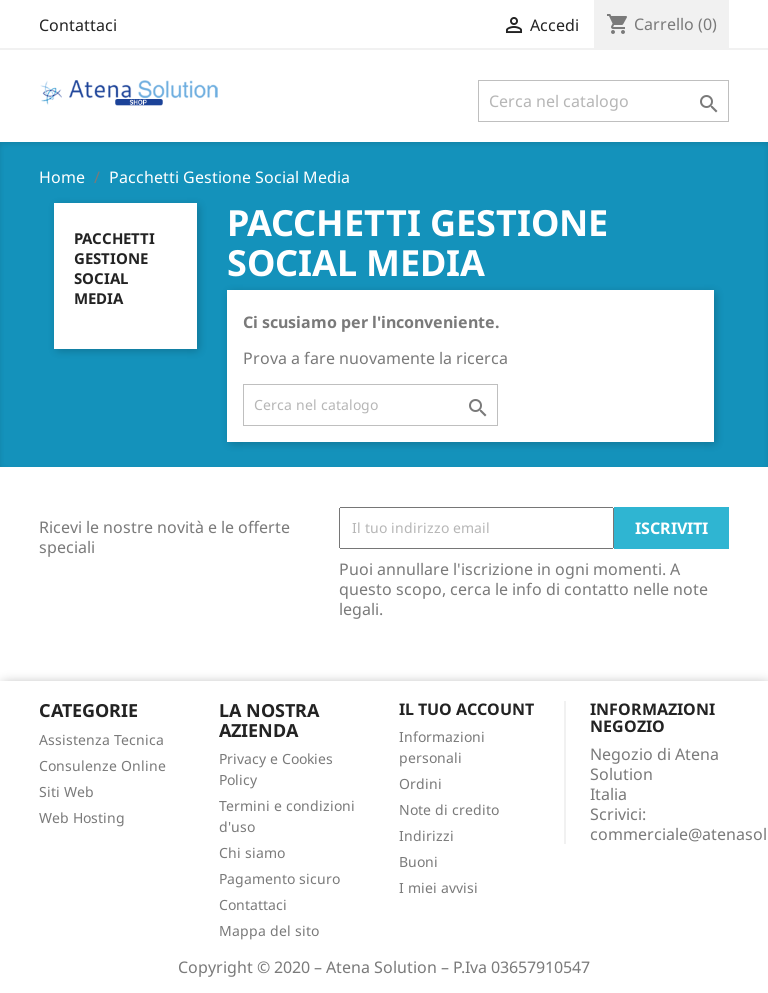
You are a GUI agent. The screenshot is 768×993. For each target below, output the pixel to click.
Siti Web (66, 791)
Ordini (420, 783)
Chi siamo (252, 852)
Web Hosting (82, 817)
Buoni (418, 861)
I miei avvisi (438, 887)
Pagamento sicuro (279, 878)
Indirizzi (426, 835)
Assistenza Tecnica (101, 739)
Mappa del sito (269, 930)
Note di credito (449, 809)
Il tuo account (466, 709)
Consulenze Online (102, 765)
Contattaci (78, 25)
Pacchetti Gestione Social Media (114, 268)
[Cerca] (603, 101)
